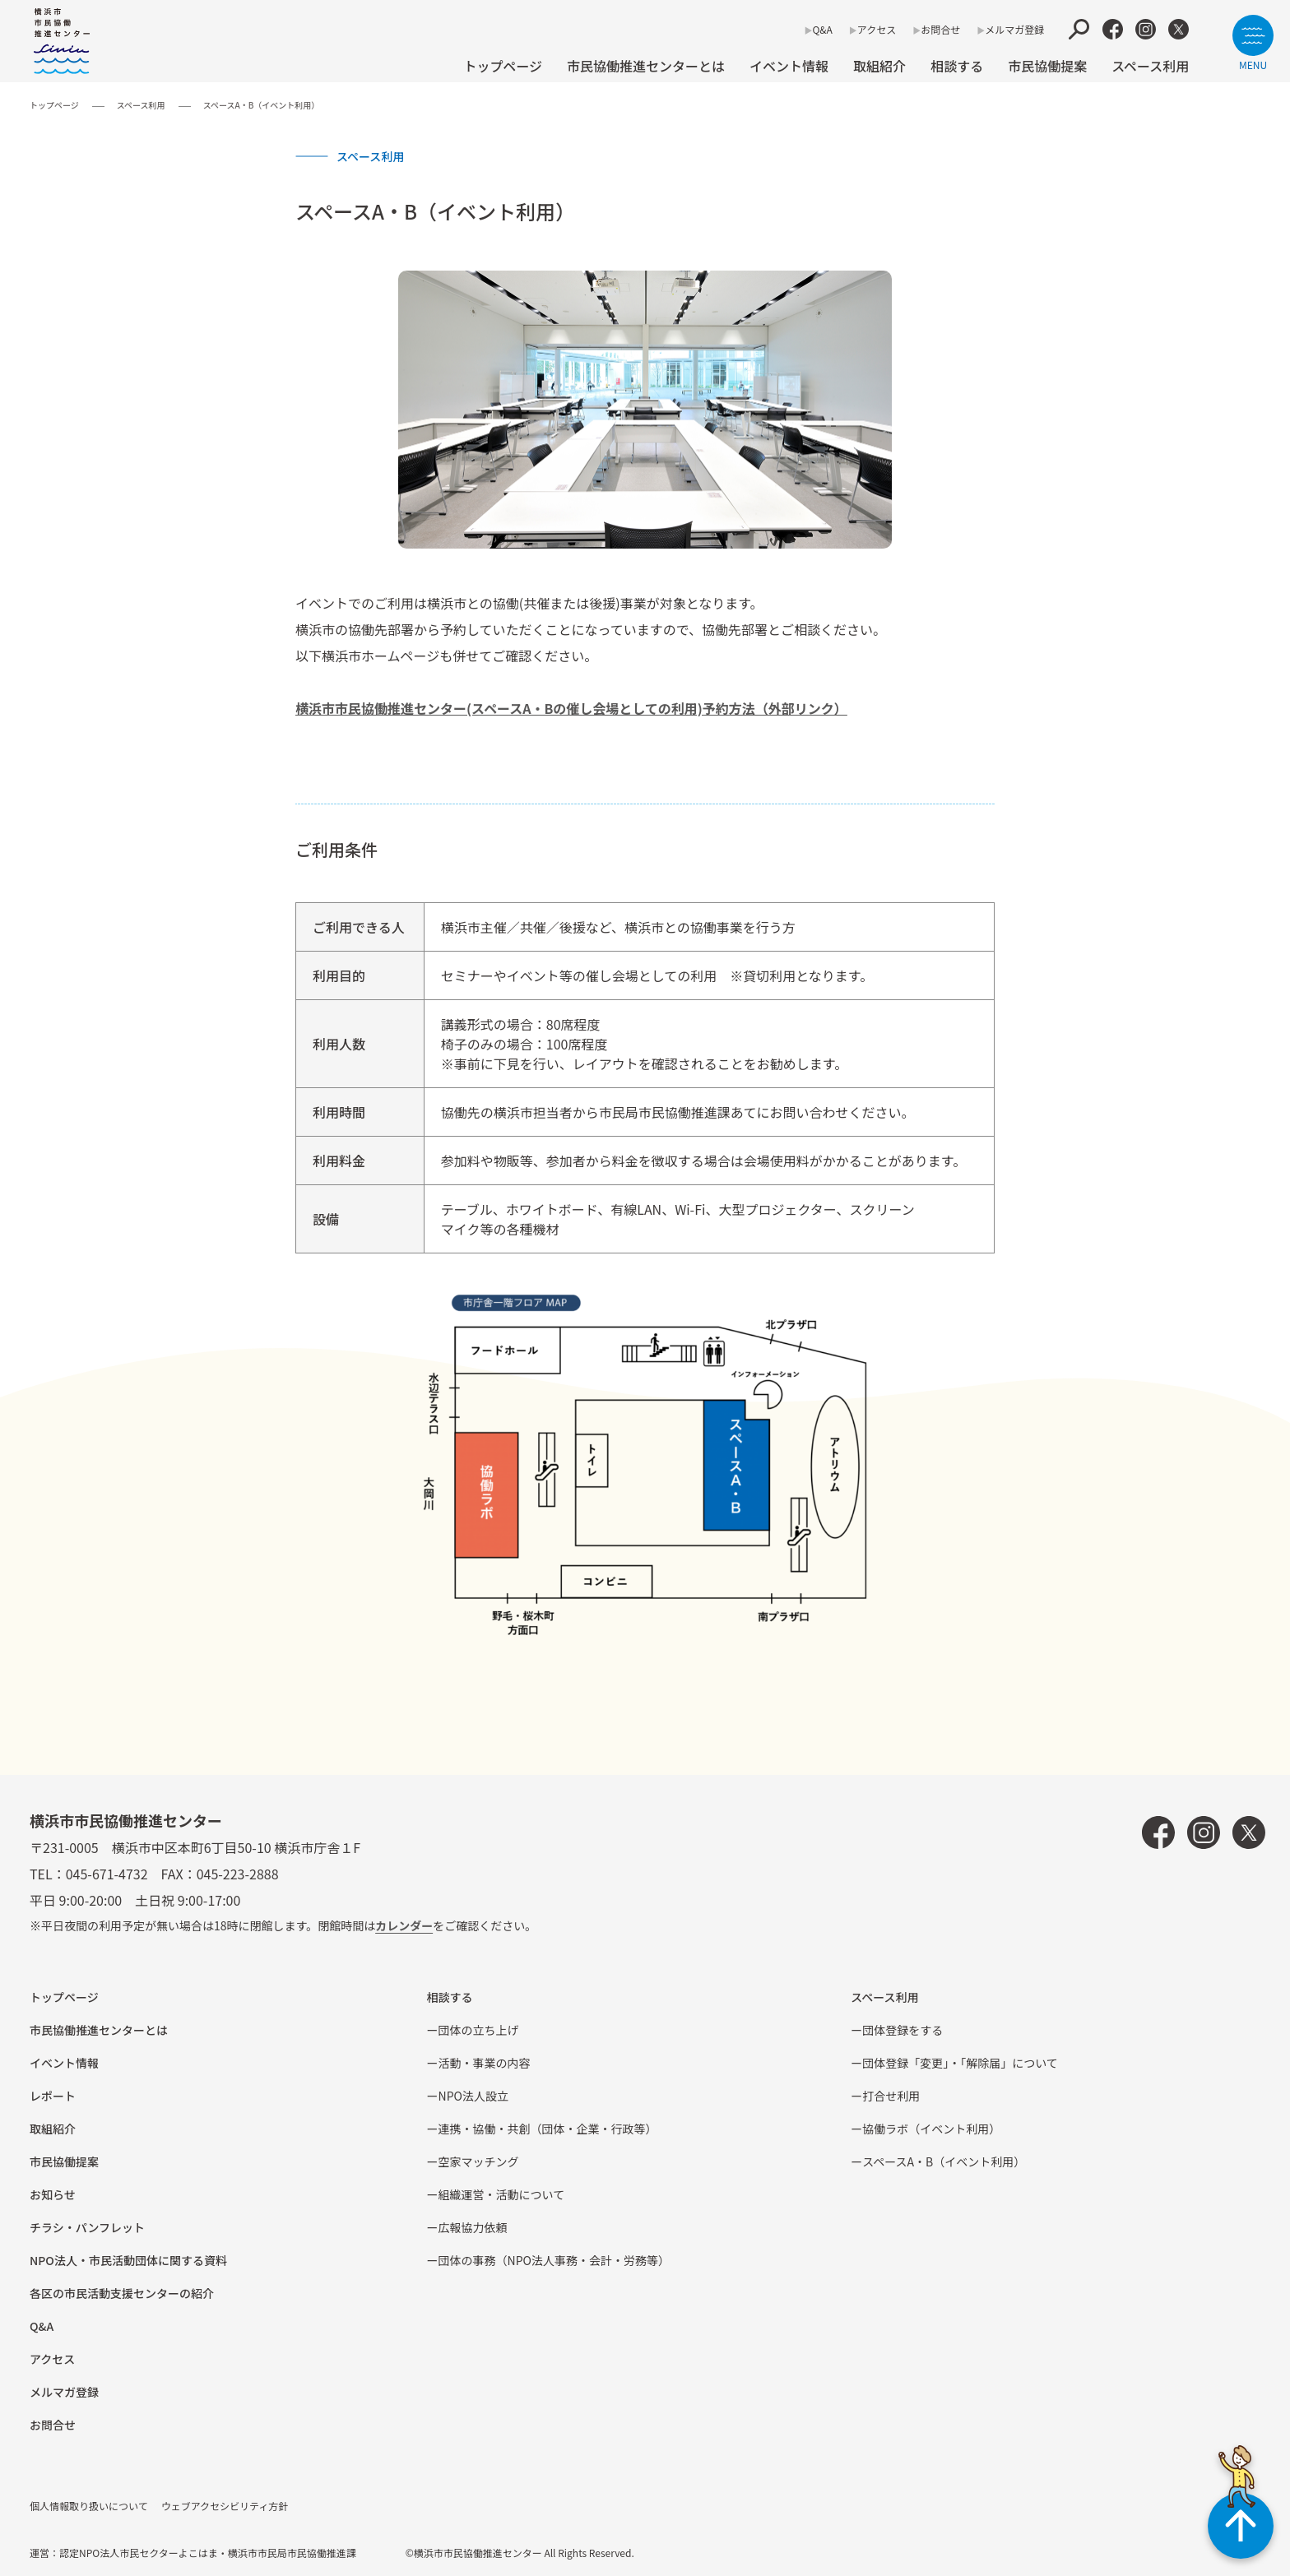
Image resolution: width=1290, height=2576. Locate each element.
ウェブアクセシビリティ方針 (225, 2506)
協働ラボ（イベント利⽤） (931, 2128)
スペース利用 (1150, 66)
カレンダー (404, 1925)
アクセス (876, 29)
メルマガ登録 (1014, 29)
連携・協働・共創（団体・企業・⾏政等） (548, 2128)
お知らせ (53, 2194)
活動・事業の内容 (485, 2063)
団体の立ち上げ (479, 2030)
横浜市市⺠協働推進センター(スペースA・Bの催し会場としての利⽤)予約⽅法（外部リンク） (571, 708)
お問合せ (940, 29)
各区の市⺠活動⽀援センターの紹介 (122, 2293)
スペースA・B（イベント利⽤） (943, 2161)
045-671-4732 (107, 1873)
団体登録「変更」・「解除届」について (960, 2063)
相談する (956, 66)
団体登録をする (902, 2030)
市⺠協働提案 (1047, 66)
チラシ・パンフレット (87, 2227)
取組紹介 (879, 66)
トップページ (502, 66)
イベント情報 (788, 66)
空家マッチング (479, 2161)
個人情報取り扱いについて (89, 2506)
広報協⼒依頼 (473, 2227)
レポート (53, 2095)
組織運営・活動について (502, 2194)
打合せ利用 (891, 2095)
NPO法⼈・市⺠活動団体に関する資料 (128, 2260)
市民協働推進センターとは (646, 66)
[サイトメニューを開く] (1253, 42)
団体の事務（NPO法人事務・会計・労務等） (554, 2260)
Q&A (822, 29)
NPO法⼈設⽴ (473, 2095)
